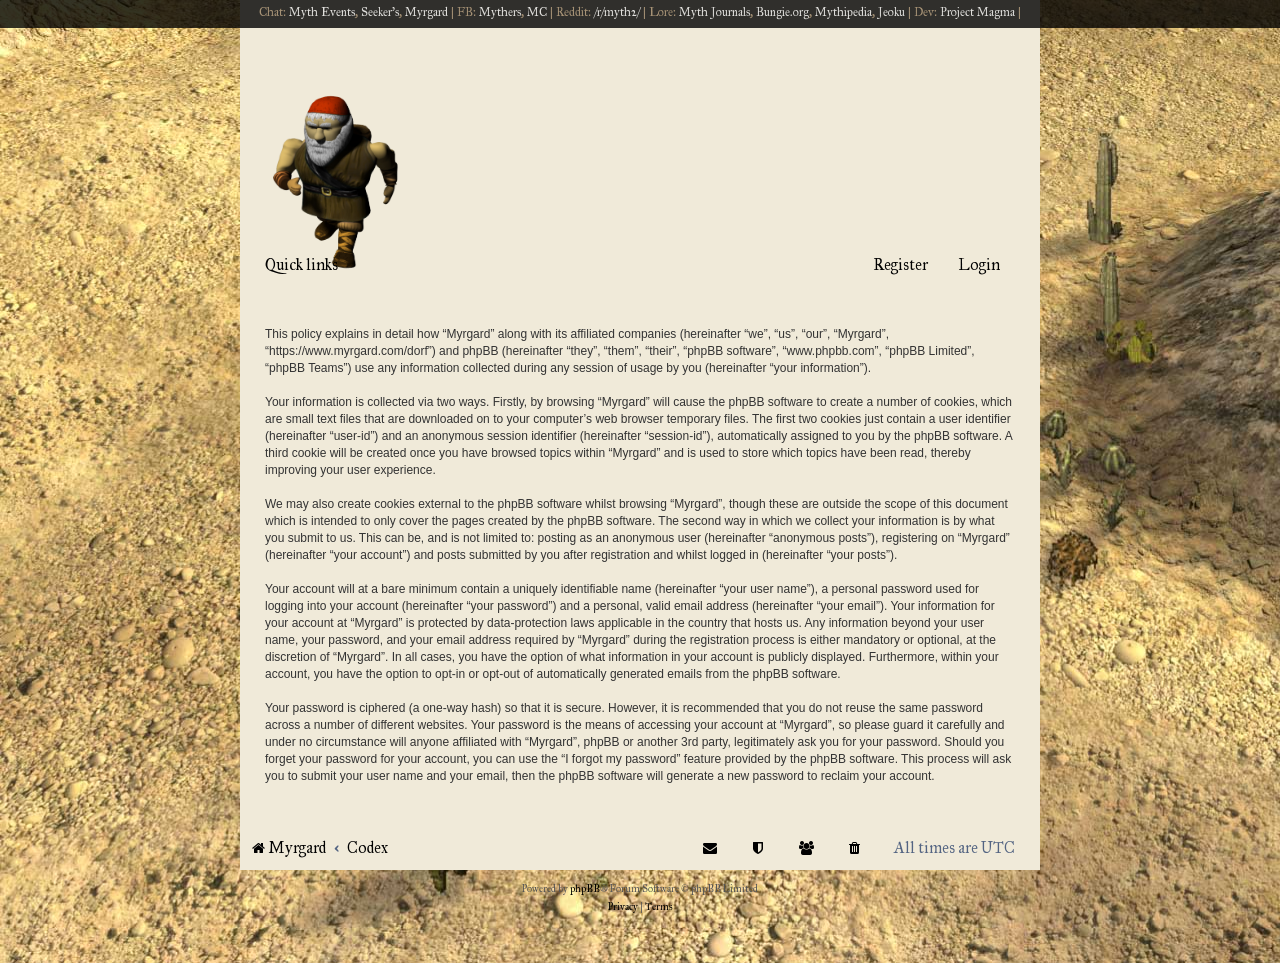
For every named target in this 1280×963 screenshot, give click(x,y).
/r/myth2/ (617, 12)
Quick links (301, 264)
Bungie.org (782, 12)
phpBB (585, 889)
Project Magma (977, 12)
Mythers (500, 12)
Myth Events (322, 12)
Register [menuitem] (900, 264)
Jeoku (891, 12)
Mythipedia (843, 12)
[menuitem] (855, 847)
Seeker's (380, 12)
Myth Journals (714, 12)
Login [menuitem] (979, 264)
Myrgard (426, 12)
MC (537, 12)
